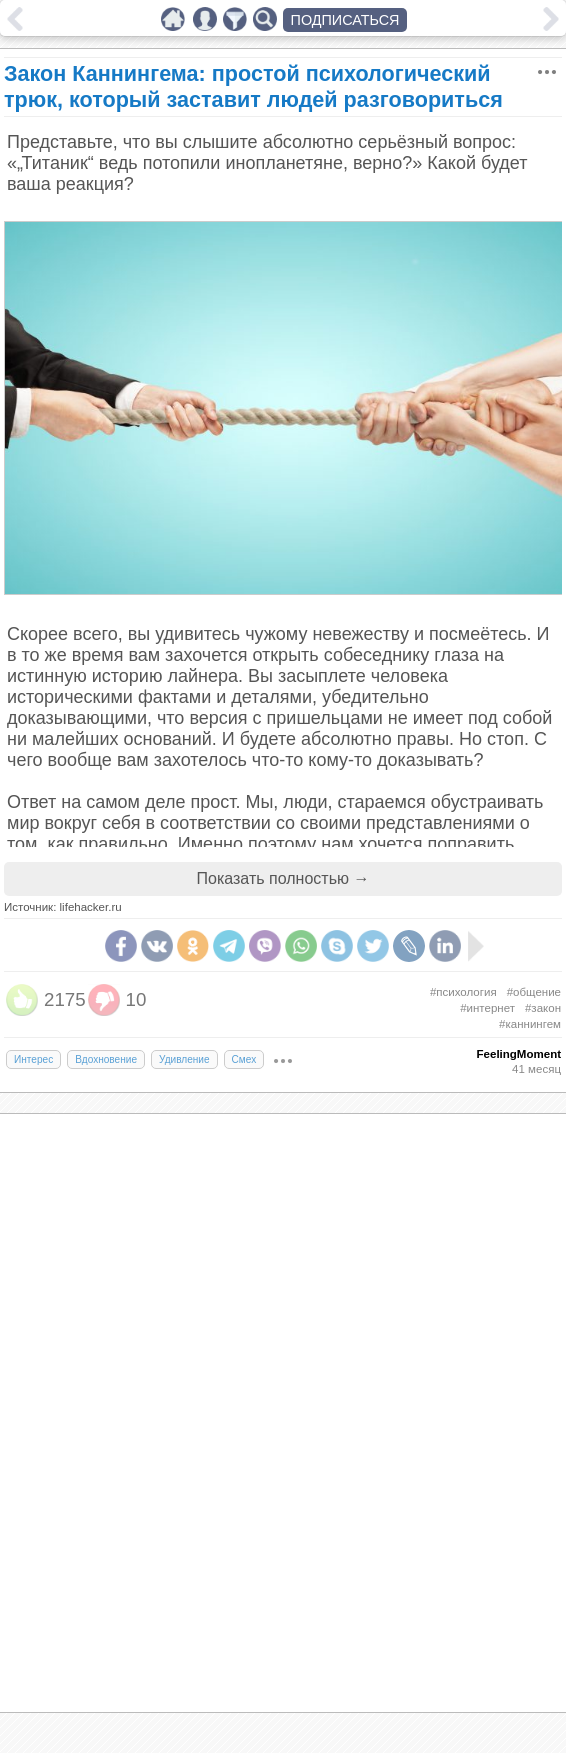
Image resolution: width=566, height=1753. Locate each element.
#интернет (487, 1008)
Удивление (184, 1059)
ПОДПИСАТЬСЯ (345, 20)
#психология (463, 992)
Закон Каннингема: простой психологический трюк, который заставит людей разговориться (253, 86)
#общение (534, 992)
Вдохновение (106, 1059)
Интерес (33, 1059)
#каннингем (530, 1024)
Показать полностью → (283, 878)
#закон (543, 1008)
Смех (244, 1059)
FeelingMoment (519, 1054)
